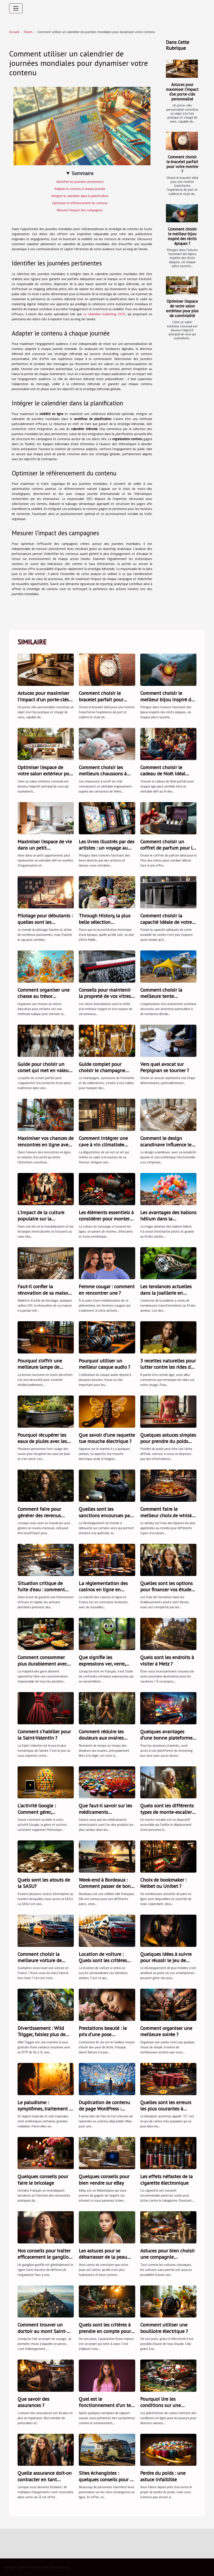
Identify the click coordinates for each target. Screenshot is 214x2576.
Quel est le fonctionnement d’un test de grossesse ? (107, 2405)
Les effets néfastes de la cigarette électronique (166, 2179)
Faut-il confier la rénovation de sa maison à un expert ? (44, 1292)
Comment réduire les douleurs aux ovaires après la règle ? (101, 1738)
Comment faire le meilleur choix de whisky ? (167, 1515)
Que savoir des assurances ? (33, 2402)
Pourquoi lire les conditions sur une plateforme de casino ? (164, 2405)
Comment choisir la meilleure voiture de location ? (40, 1960)
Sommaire (82, 173)
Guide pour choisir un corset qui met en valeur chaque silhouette (44, 1070)
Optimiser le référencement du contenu (79, 202)
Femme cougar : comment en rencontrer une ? (107, 1289)
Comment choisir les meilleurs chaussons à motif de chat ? (103, 773)
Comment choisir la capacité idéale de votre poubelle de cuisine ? (166, 922)
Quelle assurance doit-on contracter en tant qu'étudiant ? (45, 2479)
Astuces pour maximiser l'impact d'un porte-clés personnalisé (182, 91)
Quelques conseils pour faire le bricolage (43, 2179)
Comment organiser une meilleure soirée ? (166, 2031)
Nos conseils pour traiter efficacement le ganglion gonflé (44, 2257)
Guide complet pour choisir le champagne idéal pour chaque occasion (102, 1073)
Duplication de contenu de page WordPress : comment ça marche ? (104, 2108)
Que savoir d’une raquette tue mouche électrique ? (107, 1438)
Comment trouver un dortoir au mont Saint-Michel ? (42, 2331)
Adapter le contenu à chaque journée (79, 188)
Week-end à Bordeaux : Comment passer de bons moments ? (106, 1886)
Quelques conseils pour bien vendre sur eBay (104, 2179)
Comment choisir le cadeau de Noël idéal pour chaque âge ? (162, 773)
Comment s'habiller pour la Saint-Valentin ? (44, 1734)
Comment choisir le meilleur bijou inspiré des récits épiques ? (182, 236)
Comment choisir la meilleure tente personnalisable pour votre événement (163, 999)
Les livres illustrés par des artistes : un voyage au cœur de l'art (106, 848)
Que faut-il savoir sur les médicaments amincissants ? (105, 1812)
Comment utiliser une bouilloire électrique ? (164, 2327)
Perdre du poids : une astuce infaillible (163, 2476)
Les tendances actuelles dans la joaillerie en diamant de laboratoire (166, 1292)
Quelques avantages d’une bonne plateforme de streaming (166, 1738)
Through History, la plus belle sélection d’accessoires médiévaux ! (106, 922)
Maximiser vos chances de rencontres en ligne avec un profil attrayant (46, 1144)
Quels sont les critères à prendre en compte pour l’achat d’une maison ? (105, 2331)
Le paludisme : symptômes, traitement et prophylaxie (45, 2108)
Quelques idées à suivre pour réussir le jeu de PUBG (166, 1960)
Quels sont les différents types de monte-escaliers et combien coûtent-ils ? (167, 1812)
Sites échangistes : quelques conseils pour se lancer (106, 2479)
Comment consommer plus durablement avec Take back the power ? (42, 1663)
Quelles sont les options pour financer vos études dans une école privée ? (166, 1589)
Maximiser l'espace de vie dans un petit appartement (45, 848)
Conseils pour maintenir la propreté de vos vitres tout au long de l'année (105, 996)
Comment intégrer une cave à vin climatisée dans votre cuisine (103, 1144)
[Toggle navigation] (16, 8)
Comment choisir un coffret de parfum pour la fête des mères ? (167, 848)
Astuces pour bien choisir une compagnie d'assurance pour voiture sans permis (167, 2260)
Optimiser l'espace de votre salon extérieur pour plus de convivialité (182, 308)
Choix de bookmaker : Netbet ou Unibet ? (163, 1883)
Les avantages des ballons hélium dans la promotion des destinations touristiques (168, 1222)
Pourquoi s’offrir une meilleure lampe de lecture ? (40, 1367)
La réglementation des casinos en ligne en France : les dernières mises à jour (103, 1593)
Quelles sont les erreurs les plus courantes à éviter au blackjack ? (165, 2108)
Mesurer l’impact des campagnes (80, 210)
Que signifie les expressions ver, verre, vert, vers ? (102, 1663)
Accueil (14, 31)
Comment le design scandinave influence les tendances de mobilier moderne (167, 1147)
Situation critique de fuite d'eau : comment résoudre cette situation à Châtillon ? (45, 1593)
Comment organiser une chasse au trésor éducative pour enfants (44, 996)
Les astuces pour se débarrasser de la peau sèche (103, 2257)
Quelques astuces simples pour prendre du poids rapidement (168, 1441)
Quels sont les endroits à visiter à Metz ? (167, 1660)
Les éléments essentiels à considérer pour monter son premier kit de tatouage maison (106, 1222)
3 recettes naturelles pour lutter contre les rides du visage (168, 1367)
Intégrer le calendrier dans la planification (79, 195)
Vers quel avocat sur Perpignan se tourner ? (164, 1067)
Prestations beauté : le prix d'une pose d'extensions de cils (103, 2034)
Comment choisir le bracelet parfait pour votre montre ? (182, 164)
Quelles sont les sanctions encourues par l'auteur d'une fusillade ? (105, 1515)
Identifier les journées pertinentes (80, 181)
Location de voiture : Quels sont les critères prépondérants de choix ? (106, 1960)
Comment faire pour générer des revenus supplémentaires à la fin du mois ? (44, 1518)
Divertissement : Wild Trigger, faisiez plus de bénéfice (41, 2034)
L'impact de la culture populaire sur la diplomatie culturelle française (41, 1222)
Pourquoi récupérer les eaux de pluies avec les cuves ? (42, 1441)
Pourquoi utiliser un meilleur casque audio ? (104, 1363)
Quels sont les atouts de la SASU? (44, 1883)
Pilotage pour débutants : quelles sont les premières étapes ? (45, 922)
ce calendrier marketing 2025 (104, 313)
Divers (28, 31)
